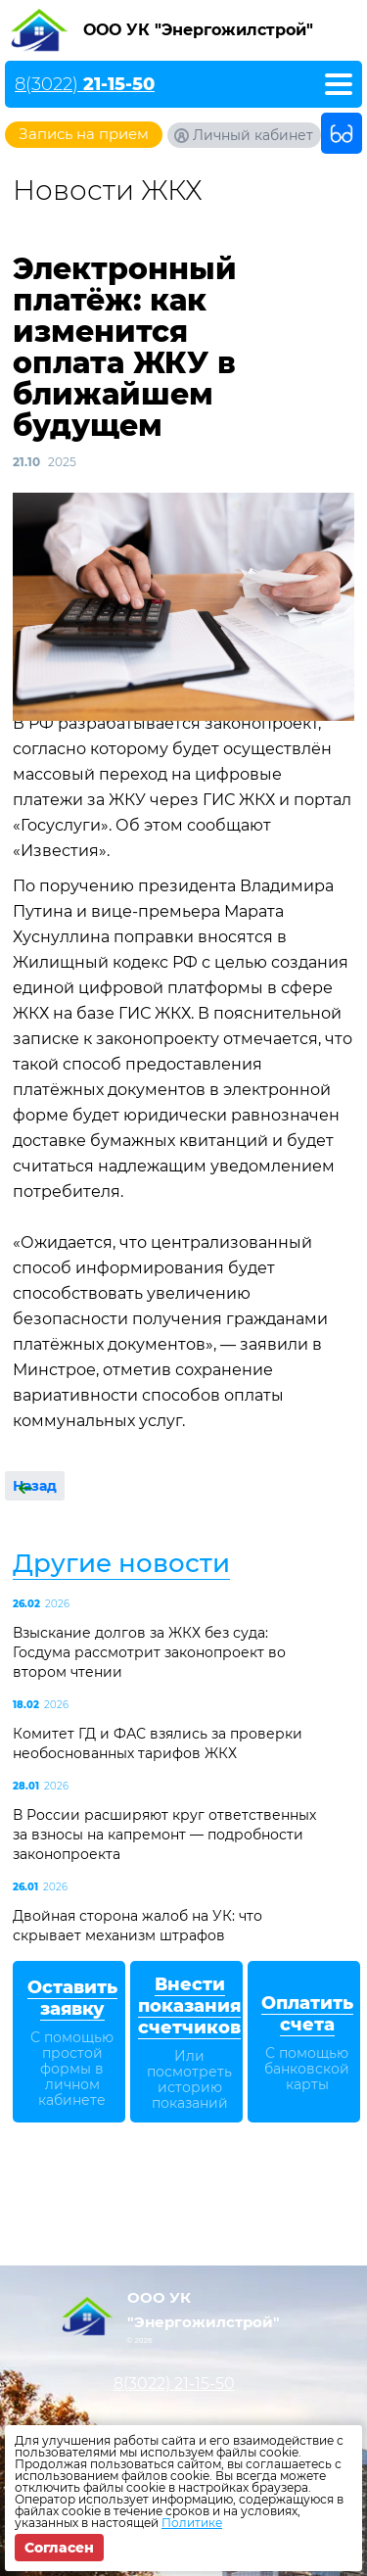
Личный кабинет (253, 135)
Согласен (59, 2547)
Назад (35, 1486)
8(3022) (85, 84)
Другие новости (121, 1563)
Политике (191, 2522)
